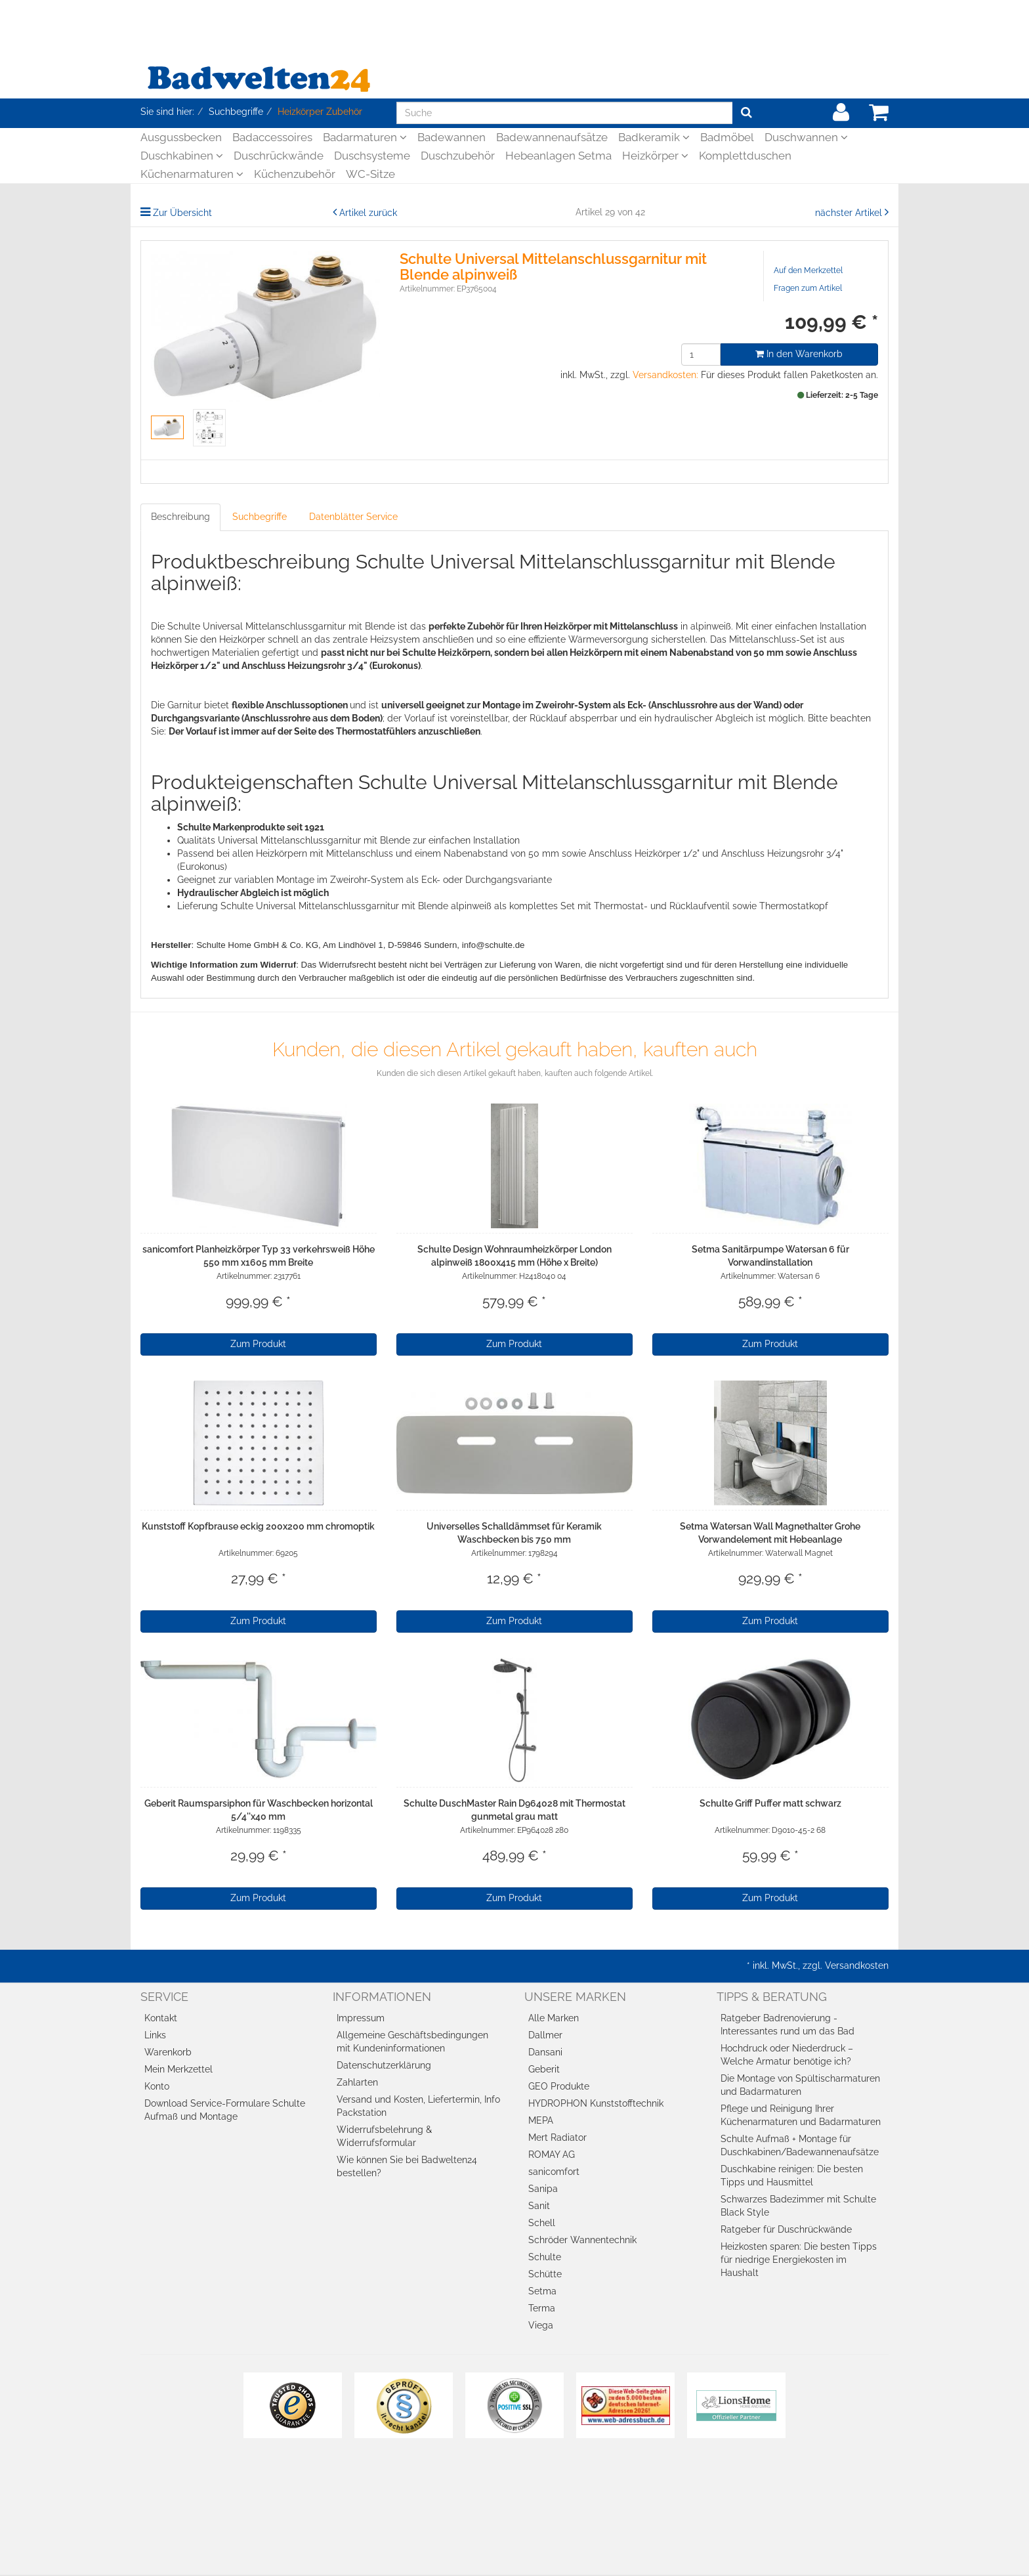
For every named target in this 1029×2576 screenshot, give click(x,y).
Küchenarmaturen (191, 174)
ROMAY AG (551, 2154)
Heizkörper (655, 155)
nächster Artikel (850, 212)
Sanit (539, 2205)
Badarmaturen (365, 137)
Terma (541, 2308)
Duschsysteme (372, 155)
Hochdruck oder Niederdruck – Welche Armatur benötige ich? (787, 2055)
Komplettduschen (745, 155)
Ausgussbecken (181, 137)
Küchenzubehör (294, 174)
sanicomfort (553, 2171)
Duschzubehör (458, 155)
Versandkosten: (665, 375)
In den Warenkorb (799, 354)
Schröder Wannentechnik (582, 2240)
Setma (542, 2291)
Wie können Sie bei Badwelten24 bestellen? (407, 2166)
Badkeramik (654, 137)
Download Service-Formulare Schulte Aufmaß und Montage (224, 2110)
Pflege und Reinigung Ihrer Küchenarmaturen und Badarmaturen (801, 2115)
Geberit (544, 2069)
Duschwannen (806, 137)
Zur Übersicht (182, 212)
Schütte (545, 2274)
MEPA (540, 2120)
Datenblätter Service (353, 516)
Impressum (361, 2018)
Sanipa (543, 2188)
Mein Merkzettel (178, 2069)
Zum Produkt (258, 1344)
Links (155, 2035)
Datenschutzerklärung (384, 2065)
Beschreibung (180, 516)
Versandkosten (857, 1965)
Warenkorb (168, 2052)
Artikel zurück (368, 212)
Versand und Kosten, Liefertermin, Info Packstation (418, 2106)
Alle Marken (553, 2018)
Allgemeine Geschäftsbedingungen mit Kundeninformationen (412, 2041)
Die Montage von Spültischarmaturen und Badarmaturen (800, 2085)
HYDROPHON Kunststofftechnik (595, 2103)
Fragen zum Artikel (808, 288)
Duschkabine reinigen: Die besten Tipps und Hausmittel (792, 2175)
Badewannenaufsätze (552, 137)
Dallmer (545, 2035)
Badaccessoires (272, 137)
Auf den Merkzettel (808, 270)
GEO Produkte (558, 2086)
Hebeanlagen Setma (558, 155)
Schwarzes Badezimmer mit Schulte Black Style (798, 2206)
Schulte (544, 2257)
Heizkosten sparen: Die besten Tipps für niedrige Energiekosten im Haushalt (799, 2259)
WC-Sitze (370, 174)
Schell (541, 2223)
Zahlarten (357, 2082)
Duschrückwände (279, 155)
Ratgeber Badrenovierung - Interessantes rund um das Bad (787, 2024)
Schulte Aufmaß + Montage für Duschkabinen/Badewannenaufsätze (800, 2145)
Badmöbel (727, 137)
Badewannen (451, 137)
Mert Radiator (557, 2137)
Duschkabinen (181, 155)
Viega (540, 2325)
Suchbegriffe (259, 516)
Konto (156, 2086)
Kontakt (160, 2018)
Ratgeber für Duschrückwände (786, 2229)
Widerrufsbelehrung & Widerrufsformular (384, 2136)
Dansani (545, 2052)
